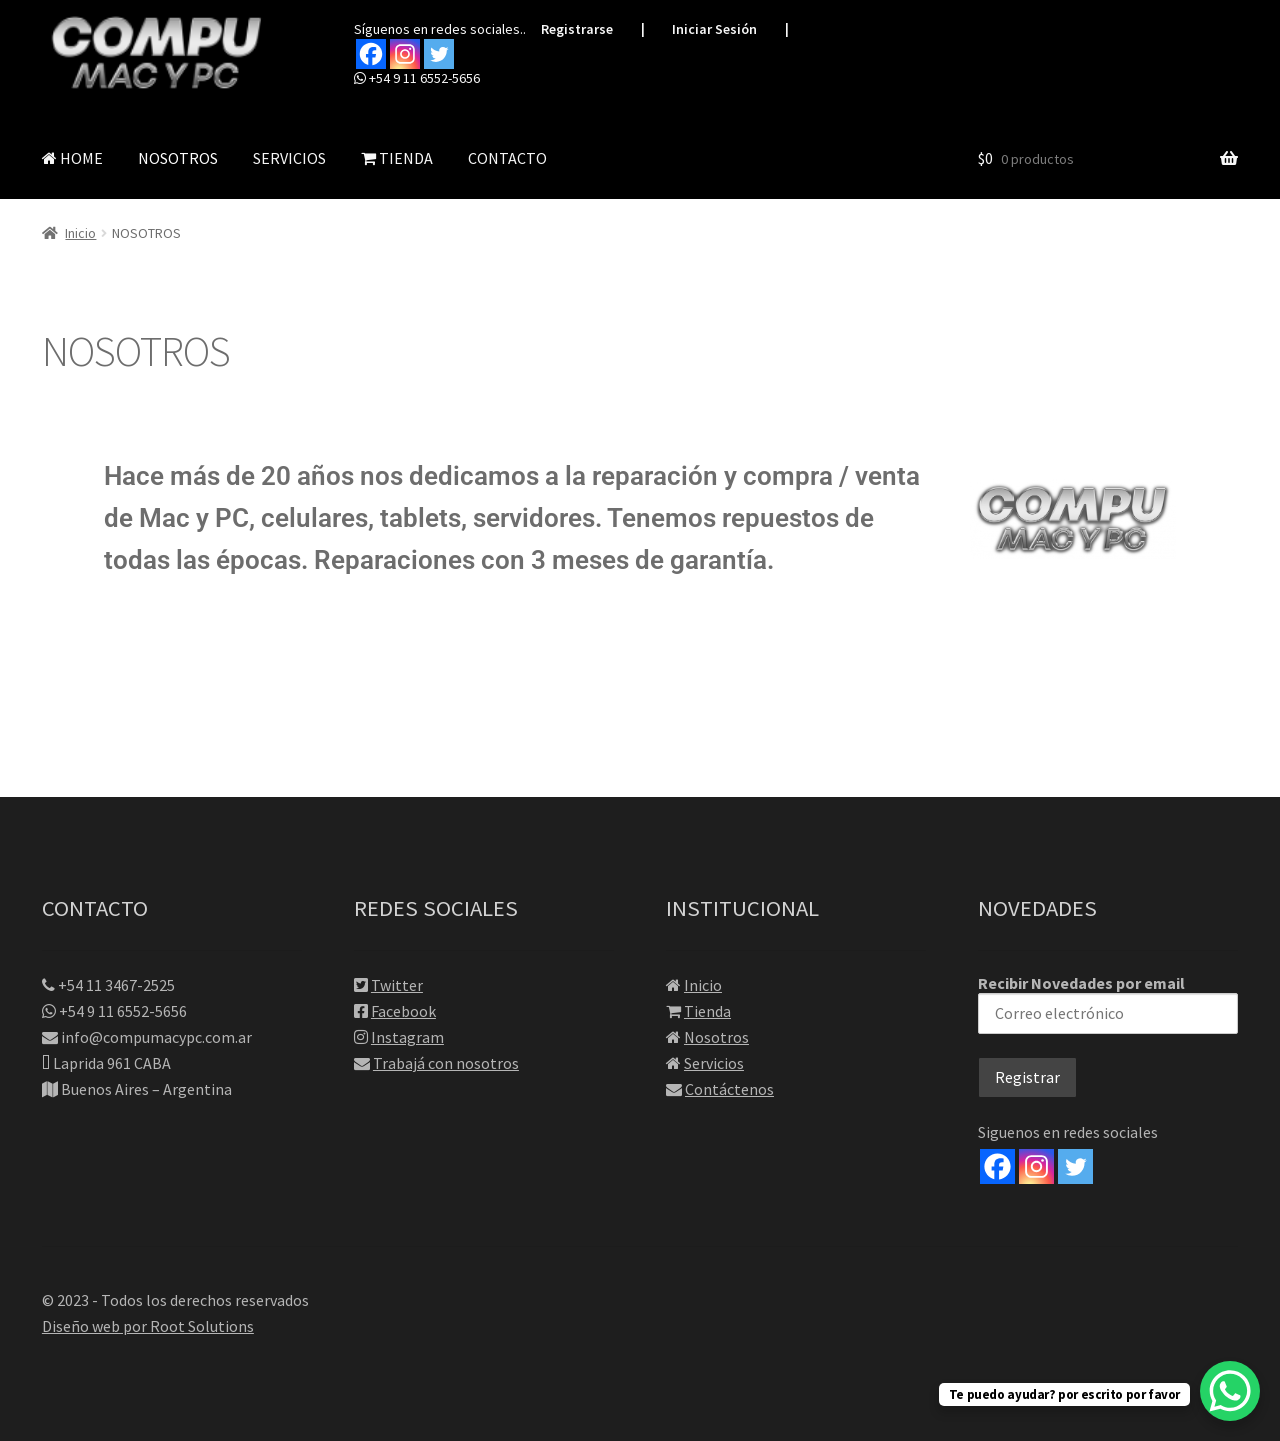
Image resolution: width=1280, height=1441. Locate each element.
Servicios (714, 1063)
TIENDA (397, 158)
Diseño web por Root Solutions (148, 1326)
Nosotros (716, 1037)
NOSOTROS (178, 158)
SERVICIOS (289, 158)
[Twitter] (1075, 1166)
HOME (72, 158)
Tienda (707, 1011)
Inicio (80, 233)
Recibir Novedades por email (1108, 1003)
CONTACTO (507, 158)
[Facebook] (997, 1166)
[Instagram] (1036, 1166)
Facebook (403, 1011)
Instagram (407, 1037)
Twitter (397, 985)
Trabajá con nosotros (446, 1063)
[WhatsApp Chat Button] (1230, 1391)
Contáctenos (729, 1089)
